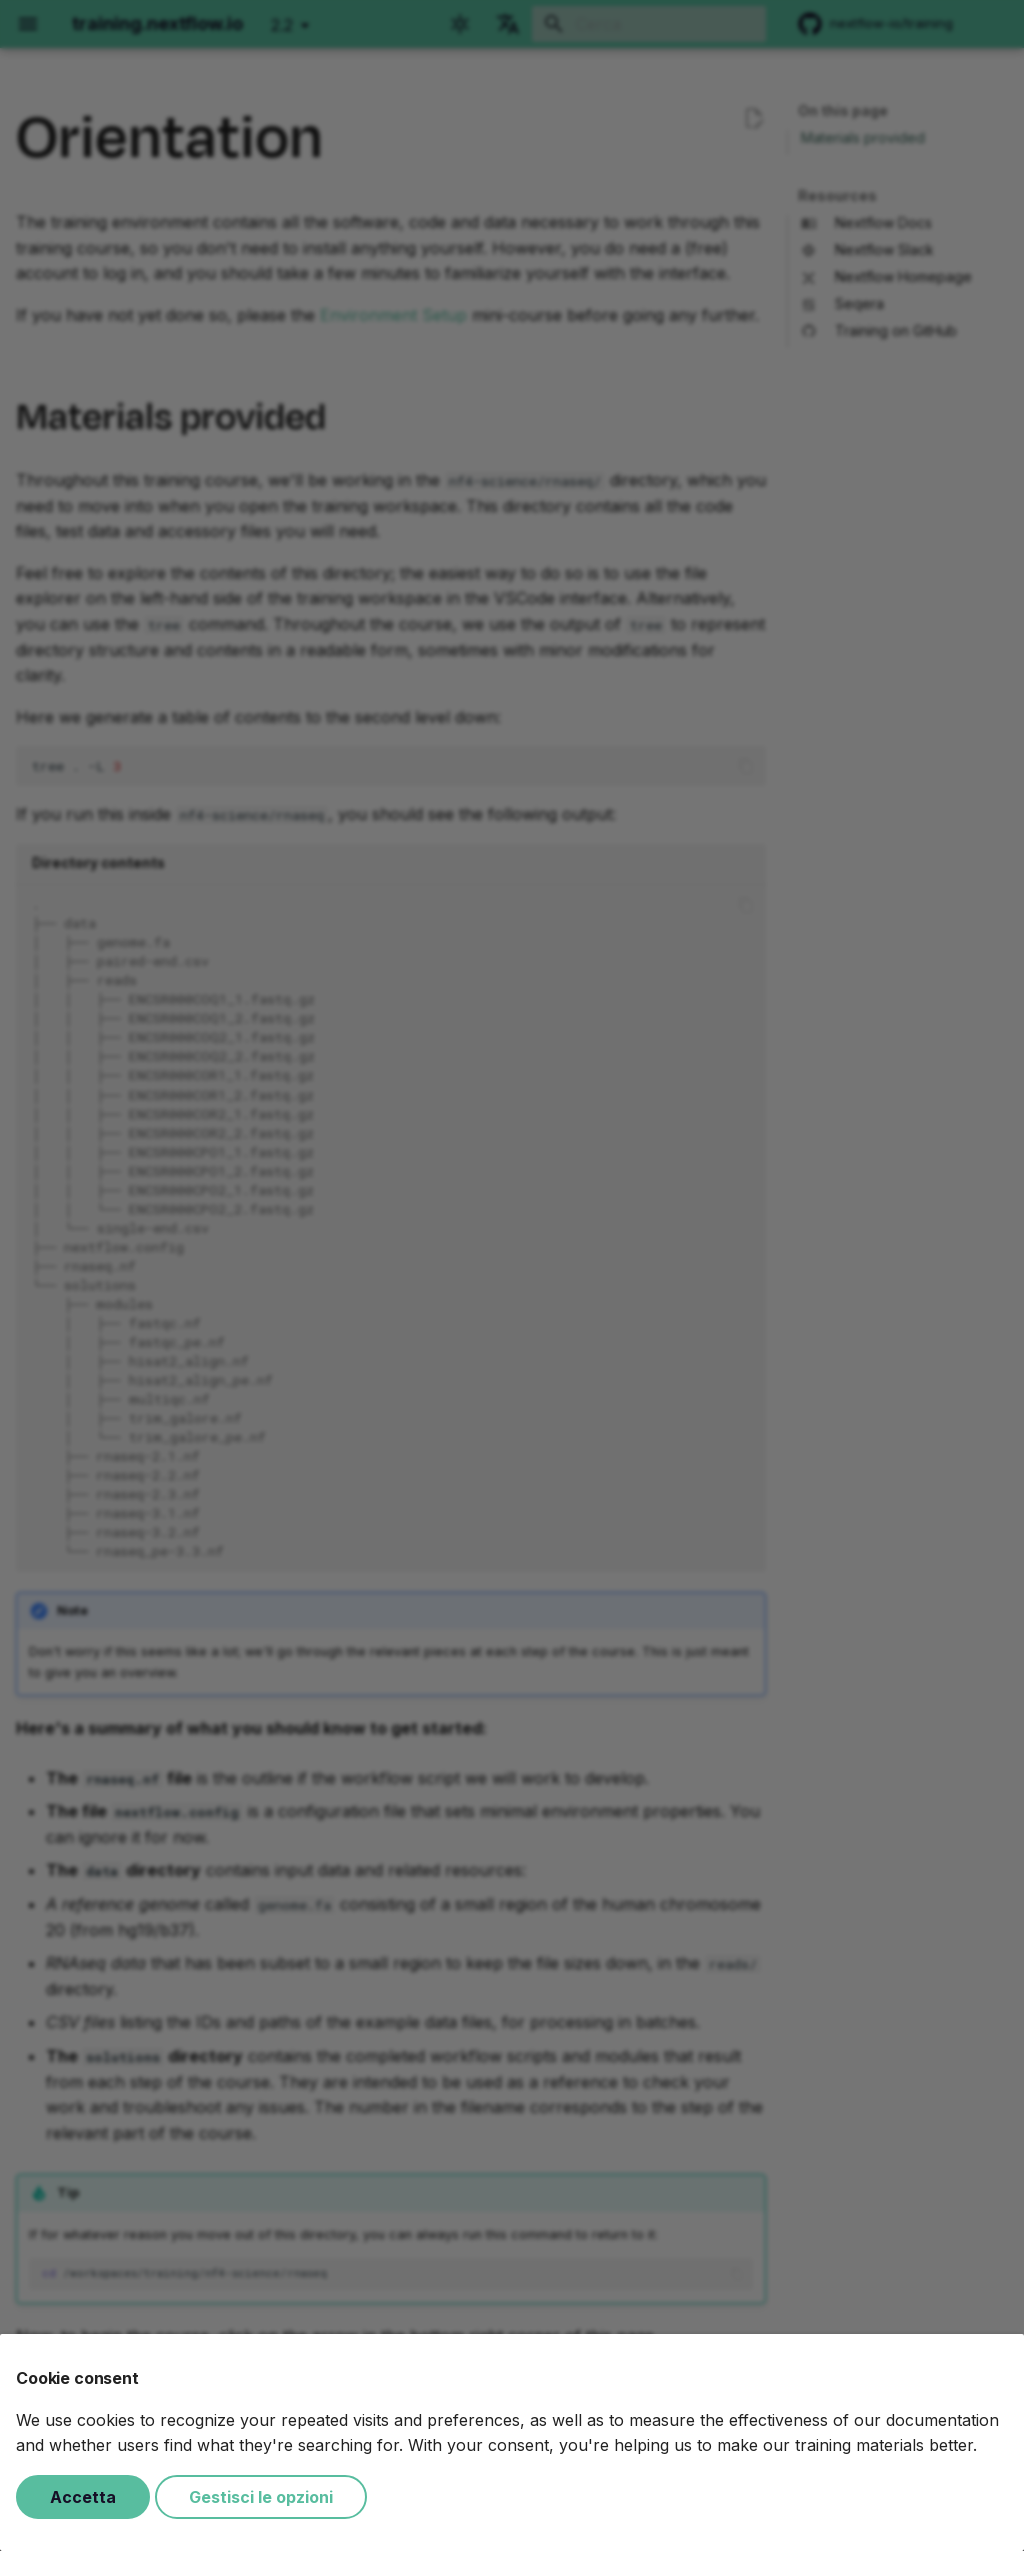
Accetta (83, 2497)
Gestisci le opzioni (261, 2497)
